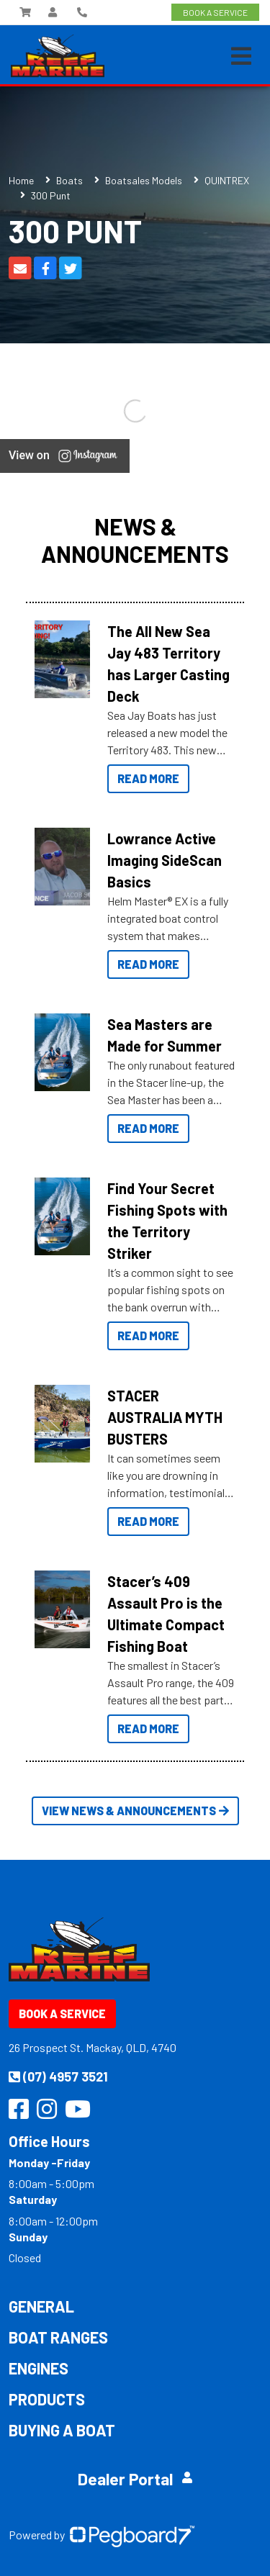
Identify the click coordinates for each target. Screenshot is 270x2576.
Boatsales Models (143, 180)
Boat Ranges (58, 2337)
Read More (148, 778)
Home (21, 180)
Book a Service (62, 2013)
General (41, 2306)
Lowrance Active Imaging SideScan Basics (164, 860)
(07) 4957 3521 (58, 2076)
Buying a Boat (62, 2430)
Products (47, 2399)
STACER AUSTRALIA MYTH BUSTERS (164, 1417)
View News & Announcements (135, 1810)
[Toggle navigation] (241, 56)
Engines (38, 2368)
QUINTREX (226, 180)
